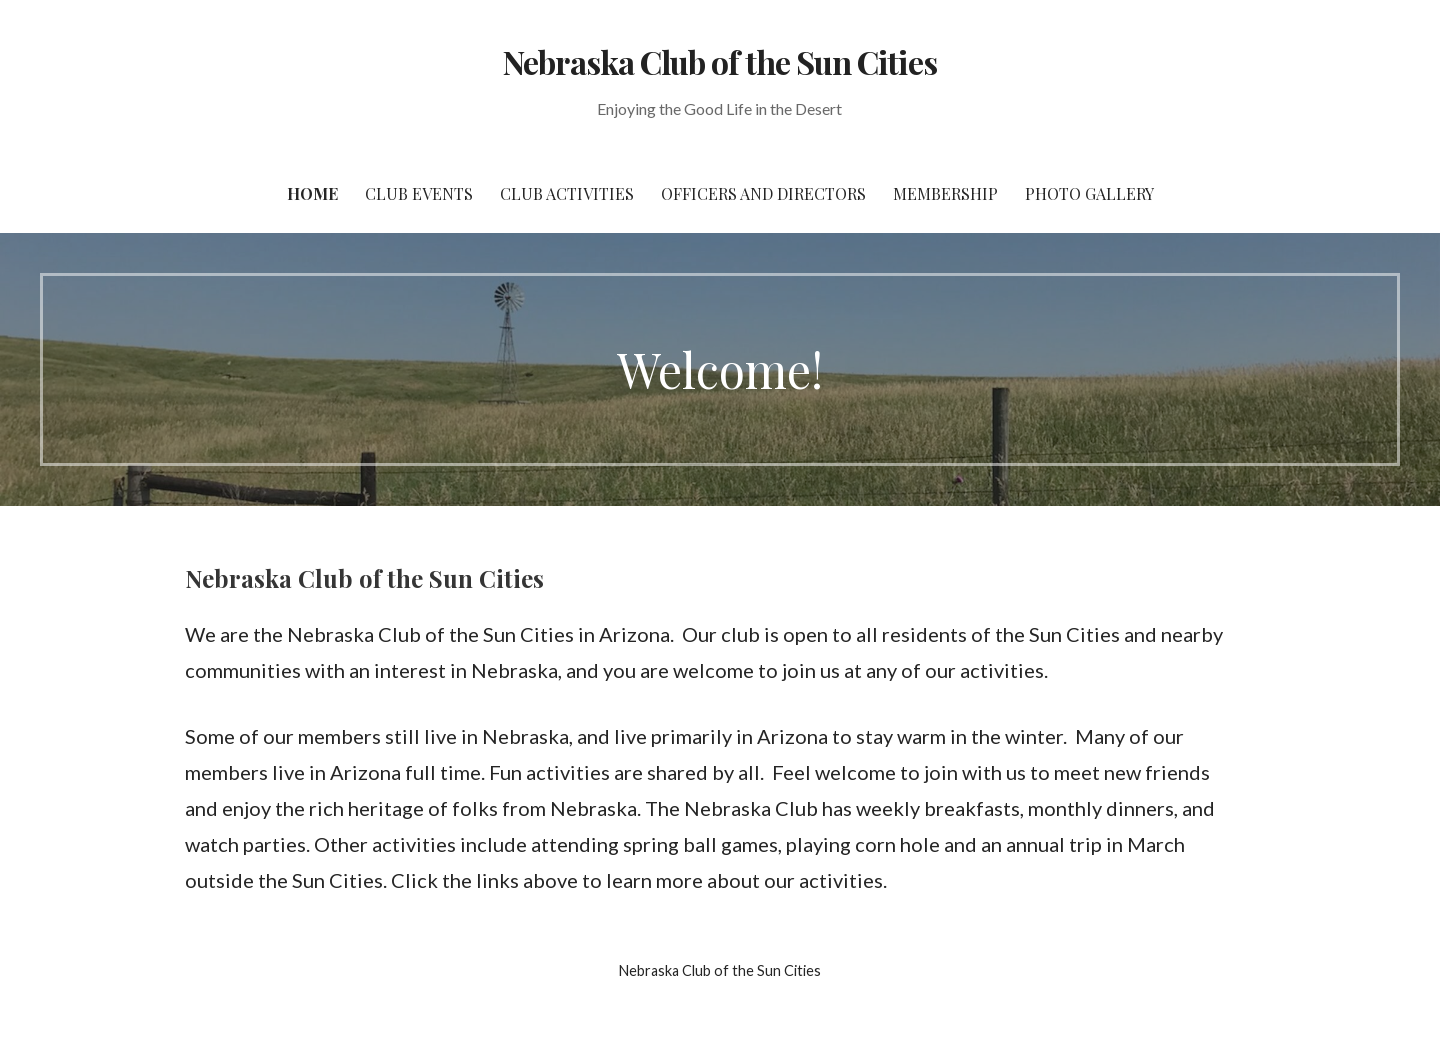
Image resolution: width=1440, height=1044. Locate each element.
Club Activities (567, 193)
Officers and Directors (763, 193)
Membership (945, 193)
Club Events (419, 193)
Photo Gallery (1089, 193)
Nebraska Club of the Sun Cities (719, 61)
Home (312, 193)
